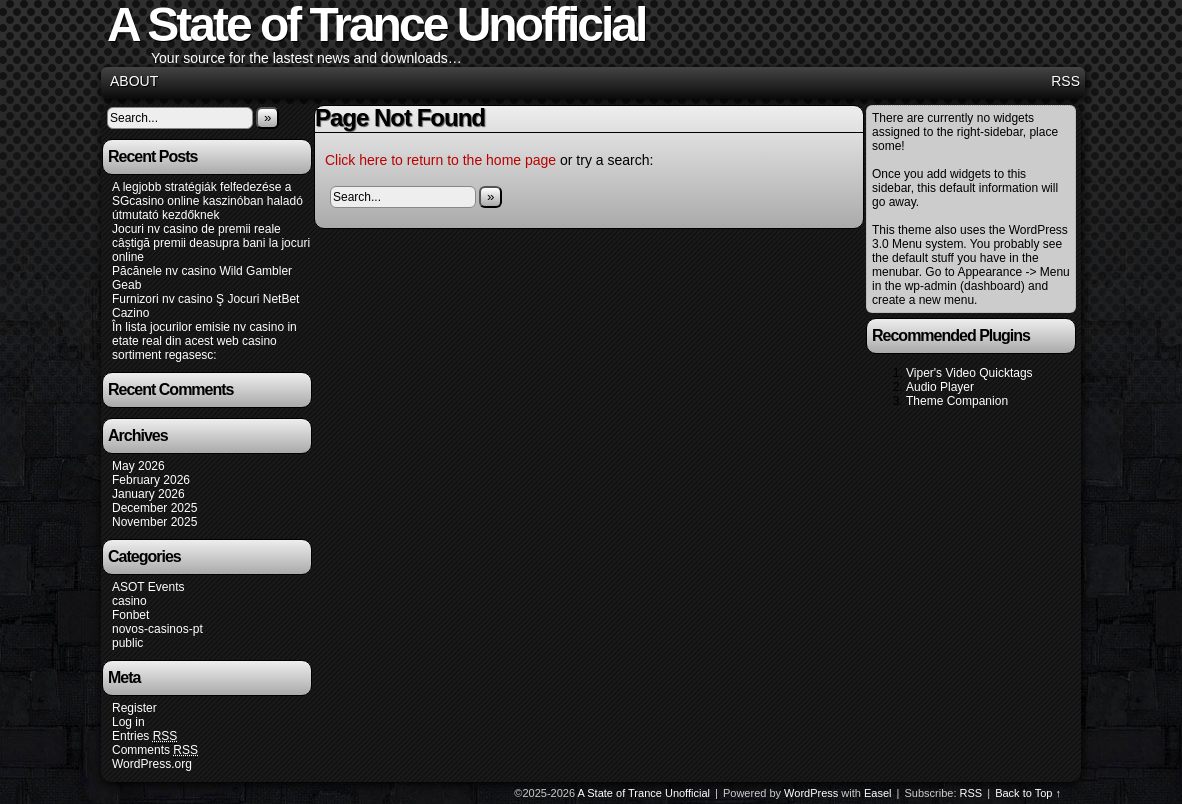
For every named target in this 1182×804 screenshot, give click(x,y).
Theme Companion (957, 401)
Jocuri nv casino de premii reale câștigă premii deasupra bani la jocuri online (211, 243)
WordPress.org (152, 764)
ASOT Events (148, 587)
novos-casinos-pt (157, 629)
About (134, 81)
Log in (128, 722)
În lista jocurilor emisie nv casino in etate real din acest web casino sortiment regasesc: (204, 341)
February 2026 (151, 480)
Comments (155, 750)
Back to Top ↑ (1028, 793)
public (127, 643)
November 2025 (154, 522)
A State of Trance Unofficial (644, 793)
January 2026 (148, 494)
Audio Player (940, 387)
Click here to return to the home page (440, 160)
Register (134, 708)
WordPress (811, 793)
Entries (144, 736)
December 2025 (154, 508)
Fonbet (130, 615)
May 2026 (138, 466)
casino (129, 601)
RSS (1065, 81)
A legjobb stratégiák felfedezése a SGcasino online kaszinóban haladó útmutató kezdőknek (207, 201)
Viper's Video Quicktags (969, 373)
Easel (878, 793)
